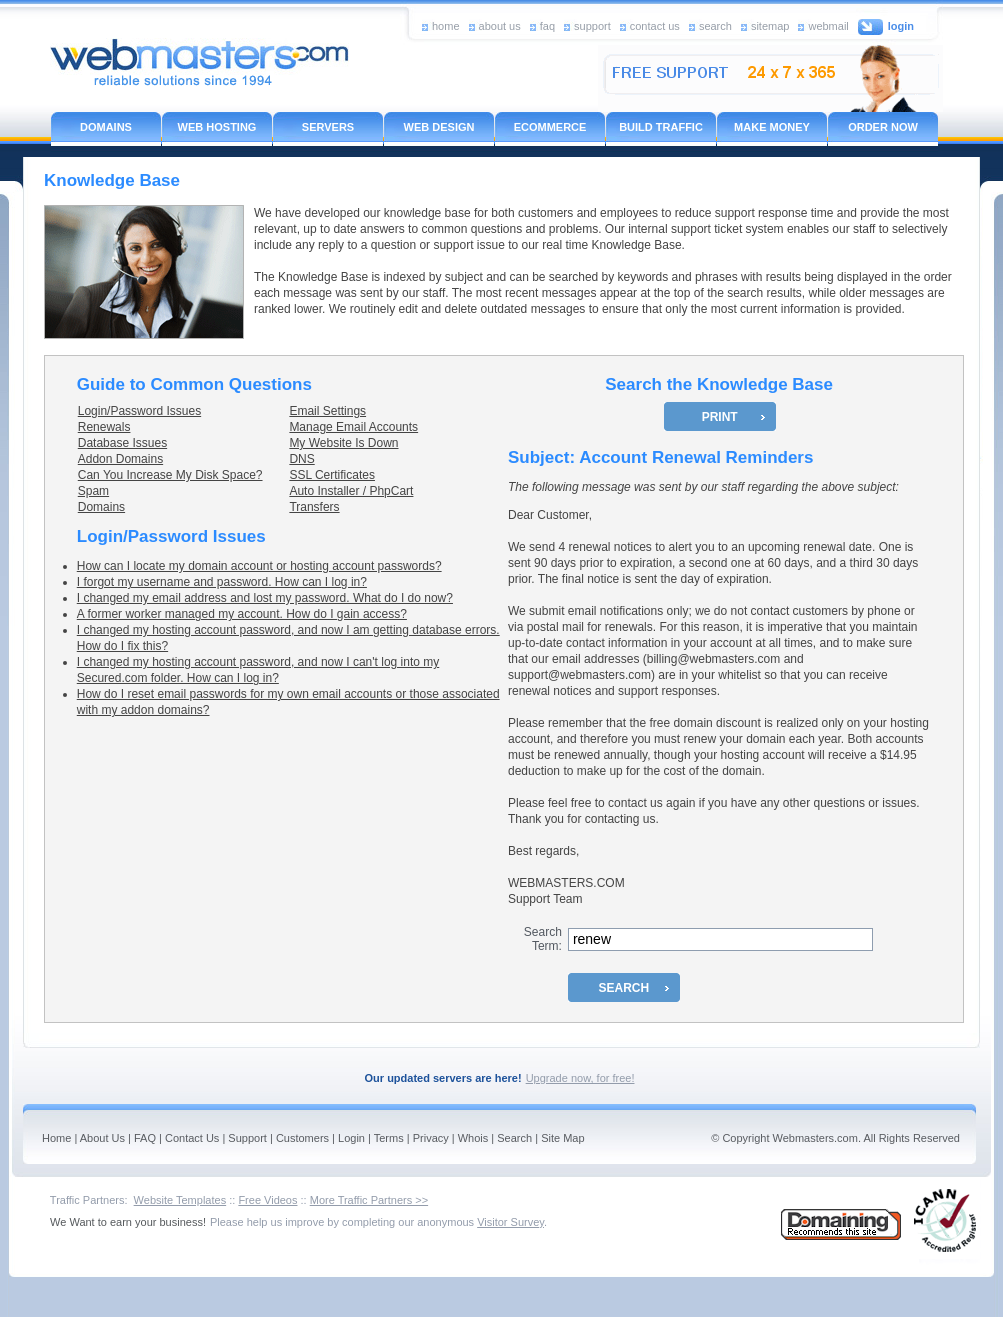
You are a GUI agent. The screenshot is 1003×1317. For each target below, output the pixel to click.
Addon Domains (120, 459)
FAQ (145, 1138)
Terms (389, 1138)
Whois (473, 1138)
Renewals (104, 427)
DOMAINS (106, 127)
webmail (828, 25)
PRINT (720, 417)
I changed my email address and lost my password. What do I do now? (265, 598)
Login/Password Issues (139, 411)
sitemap (770, 25)
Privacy (431, 1138)
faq (547, 25)
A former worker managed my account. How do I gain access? (242, 614)
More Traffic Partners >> (369, 1200)
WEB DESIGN (439, 127)
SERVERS (328, 127)
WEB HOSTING (217, 127)
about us (500, 25)
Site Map (562, 1138)
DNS (301, 459)
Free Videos (267, 1200)
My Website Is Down (343, 443)
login (901, 26)
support (592, 25)
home (446, 25)
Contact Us (192, 1138)
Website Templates (180, 1200)
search (715, 25)
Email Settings (327, 411)
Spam (93, 491)
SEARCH (624, 988)
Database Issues (122, 443)
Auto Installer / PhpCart (351, 491)
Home (56, 1138)
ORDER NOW (883, 127)
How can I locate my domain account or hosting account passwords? (259, 566)
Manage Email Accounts (353, 427)
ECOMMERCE (550, 127)
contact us (655, 25)
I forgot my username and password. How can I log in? (222, 582)
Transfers (314, 507)
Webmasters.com (815, 1138)
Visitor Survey (510, 1222)
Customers (302, 1138)
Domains (101, 507)
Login (351, 1138)
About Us (102, 1138)
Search (514, 1138)
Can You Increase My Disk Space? (170, 475)
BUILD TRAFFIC (661, 127)
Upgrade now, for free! (580, 1078)
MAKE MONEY (772, 127)
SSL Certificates (332, 475)
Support (247, 1138)
